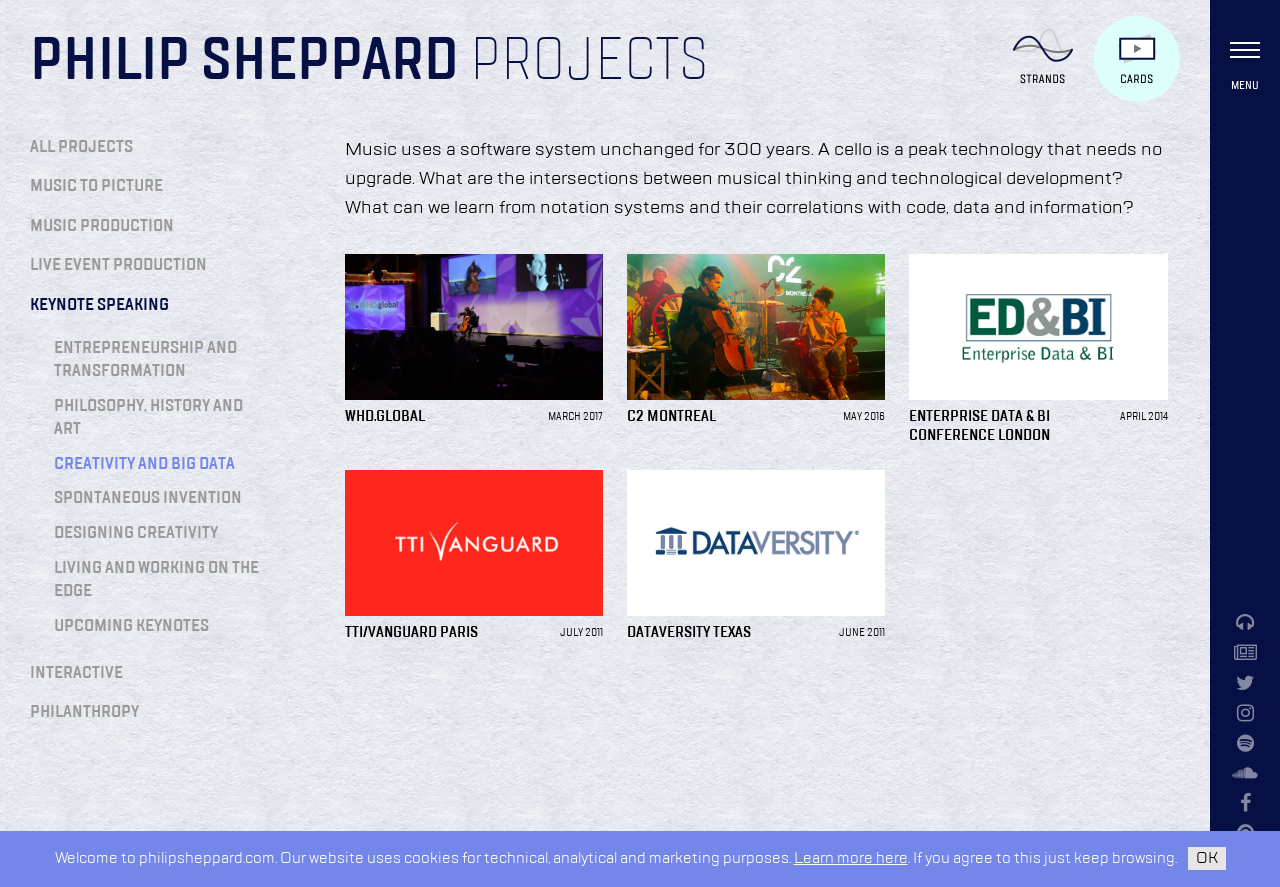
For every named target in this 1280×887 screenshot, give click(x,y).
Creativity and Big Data (144, 464)
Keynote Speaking (99, 305)
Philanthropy (84, 712)
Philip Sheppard (244, 62)
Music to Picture (96, 186)
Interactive (76, 673)
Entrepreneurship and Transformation (145, 359)
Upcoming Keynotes (131, 626)
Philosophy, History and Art (148, 417)
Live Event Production (118, 265)
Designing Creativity (136, 533)
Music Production (102, 226)
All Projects (81, 147)
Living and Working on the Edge (156, 579)
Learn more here (851, 858)
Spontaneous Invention (148, 498)
